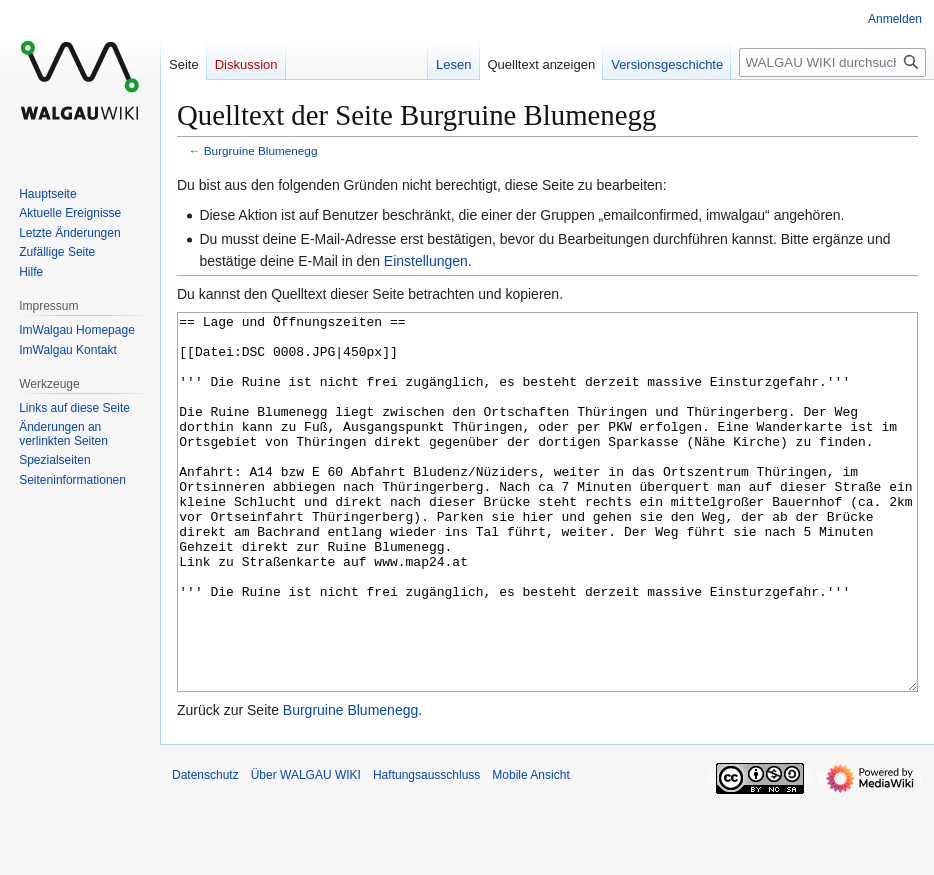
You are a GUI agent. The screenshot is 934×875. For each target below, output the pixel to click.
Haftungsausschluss (426, 850)
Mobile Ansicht (530, 850)
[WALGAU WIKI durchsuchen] (832, 62)
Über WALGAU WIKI (306, 850)
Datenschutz (205, 850)
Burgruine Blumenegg (261, 150)
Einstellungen (426, 261)
